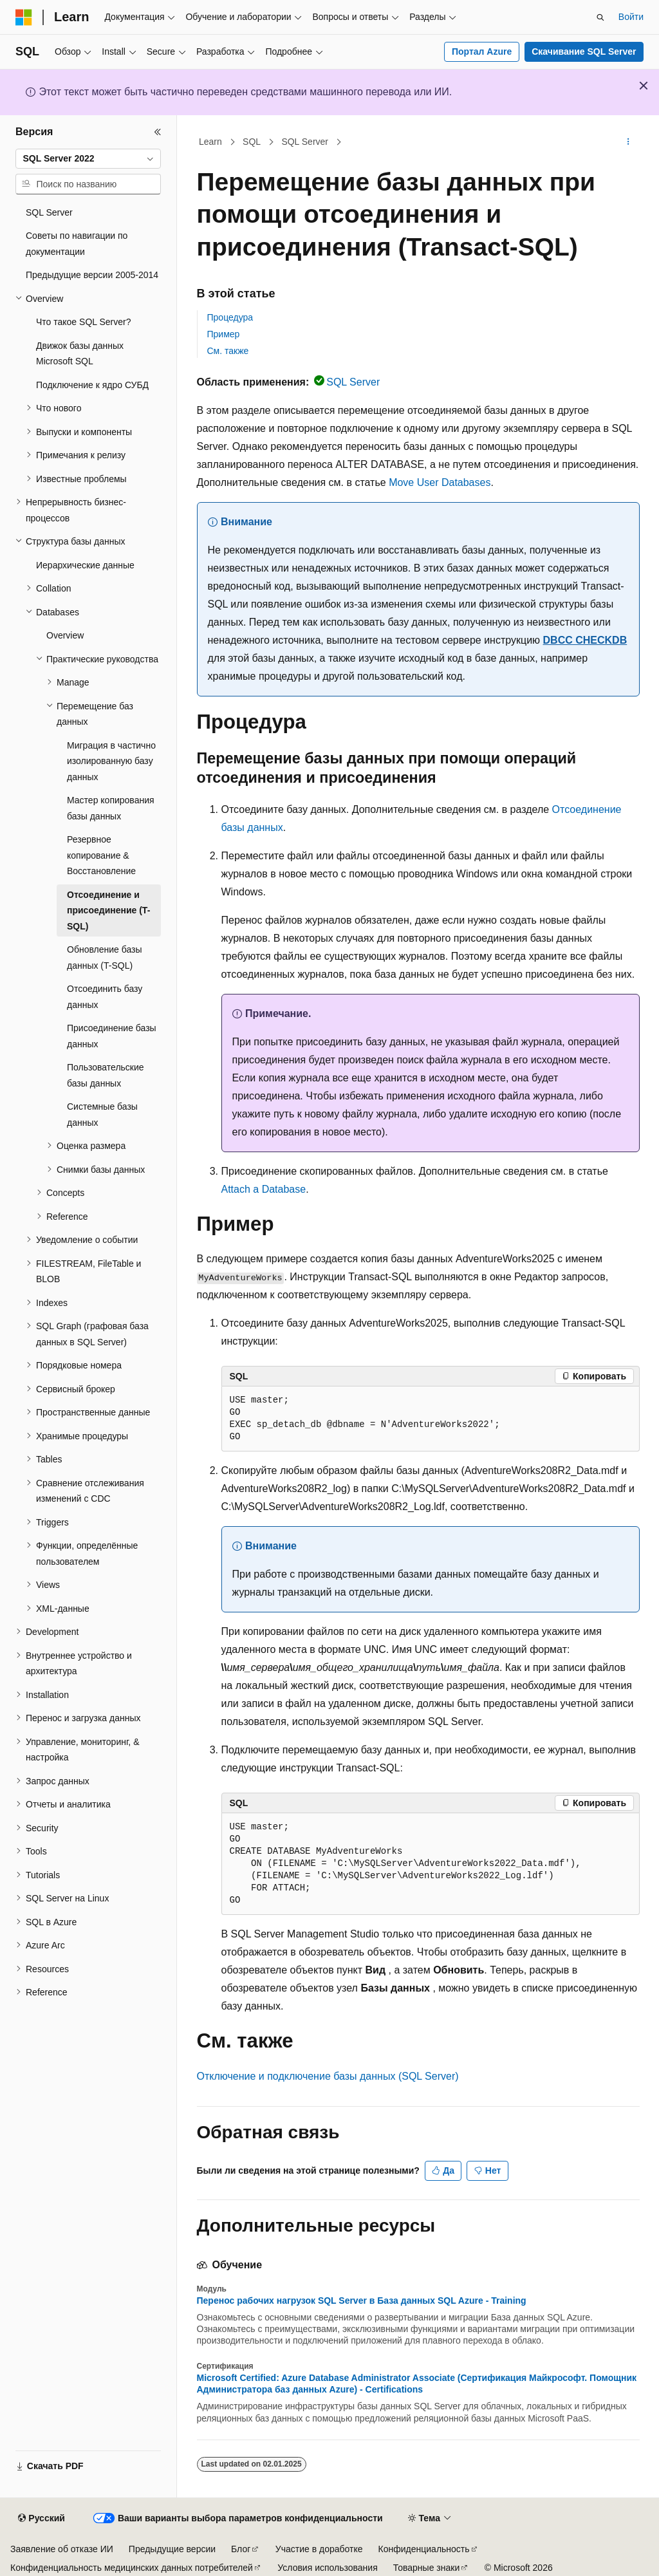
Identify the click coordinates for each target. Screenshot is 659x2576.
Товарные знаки (426, 2567)
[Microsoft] (23, 17)
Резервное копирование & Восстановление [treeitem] (101, 855)
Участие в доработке (319, 2549)
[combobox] (88, 159)
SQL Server (304, 141)
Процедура (230, 317)
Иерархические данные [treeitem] (85, 565)
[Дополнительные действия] (628, 142)
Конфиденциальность (424, 2549)
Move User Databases (439, 482)
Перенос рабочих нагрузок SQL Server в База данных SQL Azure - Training (361, 2300)
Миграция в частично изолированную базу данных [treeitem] (111, 761)
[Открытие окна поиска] (600, 17)
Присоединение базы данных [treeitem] (111, 1036)
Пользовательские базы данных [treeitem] (105, 1075)
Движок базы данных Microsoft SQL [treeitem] (80, 354)
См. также (228, 351)
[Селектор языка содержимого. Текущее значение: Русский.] (41, 2518)
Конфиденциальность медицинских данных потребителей (131, 2567)
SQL (252, 141)
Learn (210, 141)
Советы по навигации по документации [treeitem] (76, 243)
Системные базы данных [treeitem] (102, 1114)
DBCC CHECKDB (585, 640)
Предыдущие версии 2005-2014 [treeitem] (92, 275)
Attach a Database (263, 1189)
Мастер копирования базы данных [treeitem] (110, 808)
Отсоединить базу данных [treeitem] (104, 997)
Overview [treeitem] (65, 635)
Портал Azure (482, 51)
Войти (631, 17)
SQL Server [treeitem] (49, 212)
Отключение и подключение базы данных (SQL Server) (328, 2076)
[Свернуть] (157, 132)
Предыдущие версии (172, 2549)
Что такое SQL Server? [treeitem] (83, 322)
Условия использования (327, 2567)
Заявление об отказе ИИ (61, 2549)
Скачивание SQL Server (584, 51)
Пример (223, 334)
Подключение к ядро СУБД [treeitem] (92, 385)
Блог (240, 2549)
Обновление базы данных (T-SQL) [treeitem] (104, 957)
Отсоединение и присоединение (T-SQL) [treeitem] (108, 910)
